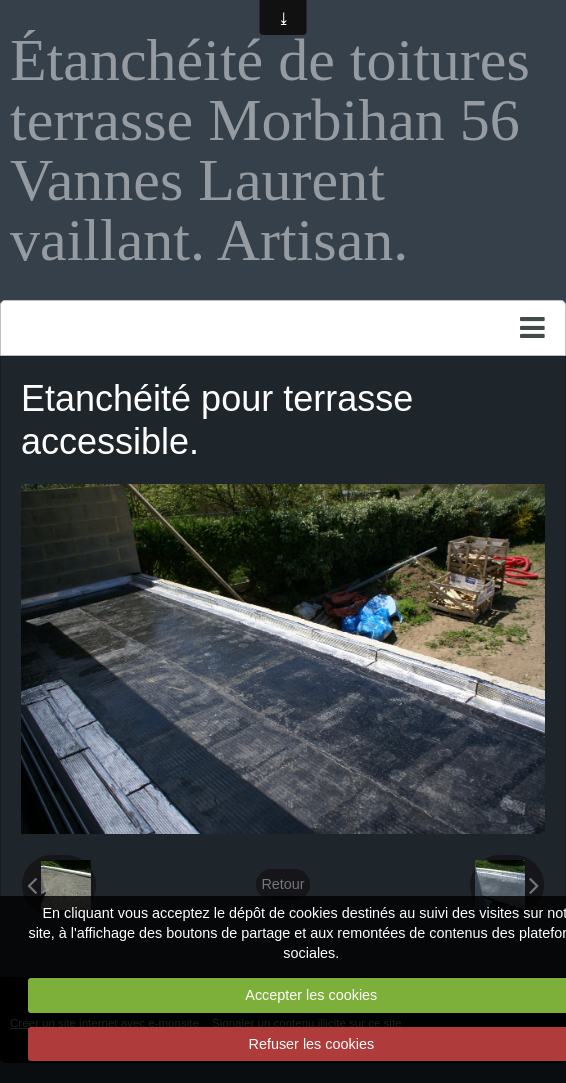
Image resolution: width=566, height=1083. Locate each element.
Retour (282, 884)
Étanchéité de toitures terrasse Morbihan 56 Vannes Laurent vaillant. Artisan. (270, 150)
